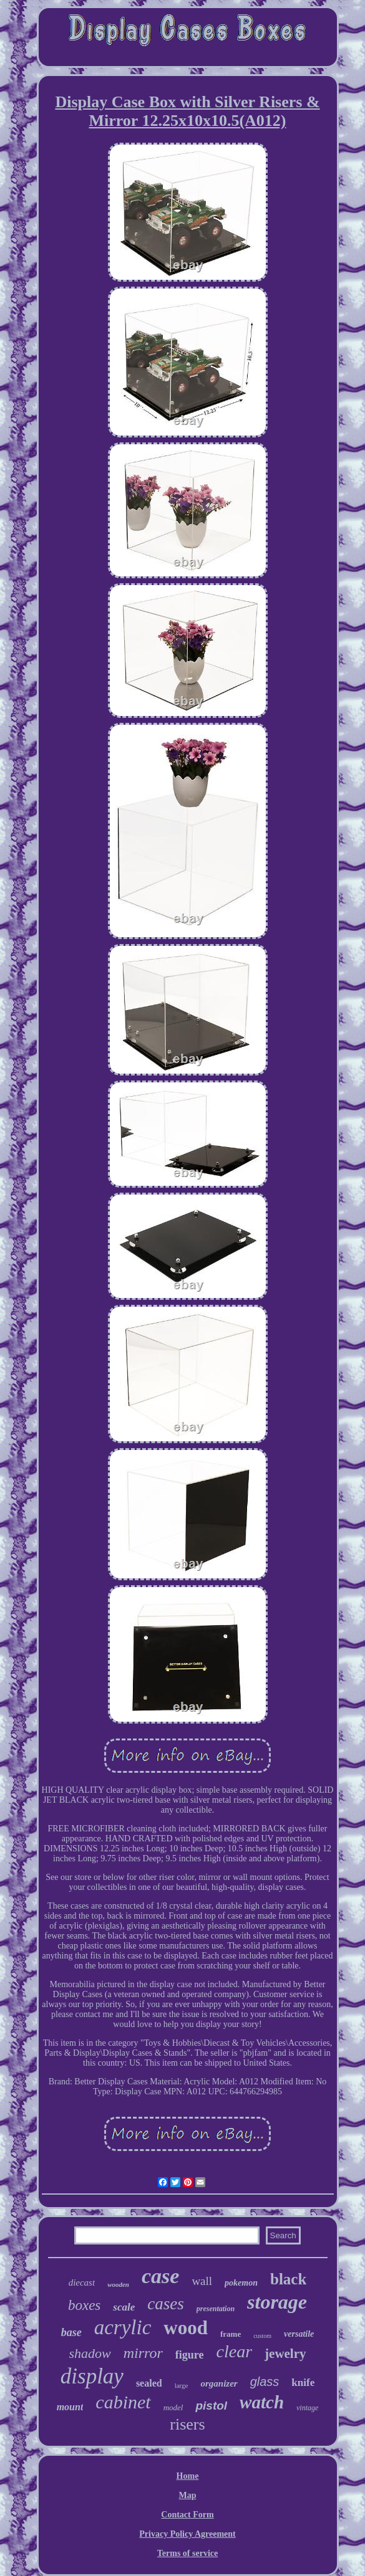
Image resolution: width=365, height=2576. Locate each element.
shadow (89, 2353)
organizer (218, 2383)
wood (185, 2328)
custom (262, 2335)
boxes (84, 2305)
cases (165, 2303)
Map (188, 2495)
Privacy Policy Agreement (187, 2534)
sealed (149, 2383)
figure (189, 2355)
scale (124, 2307)
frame (230, 2334)
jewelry (285, 2353)
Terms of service (187, 2553)
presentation (216, 2308)
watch (262, 2402)
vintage (307, 2407)
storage (277, 2302)
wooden (118, 2284)
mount (70, 2407)
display (92, 2376)
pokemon (241, 2282)
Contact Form (187, 2514)
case (160, 2275)
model (173, 2407)
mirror (143, 2353)
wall (202, 2280)
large (181, 2385)
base (71, 2332)
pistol (211, 2405)
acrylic (123, 2327)
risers (187, 2424)
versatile (299, 2334)
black (288, 2279)
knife (302, 2382)
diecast (82, 2282)
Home (188, 2476)
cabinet (122, 2402)
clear (235, 2351)
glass (265, 2381)
